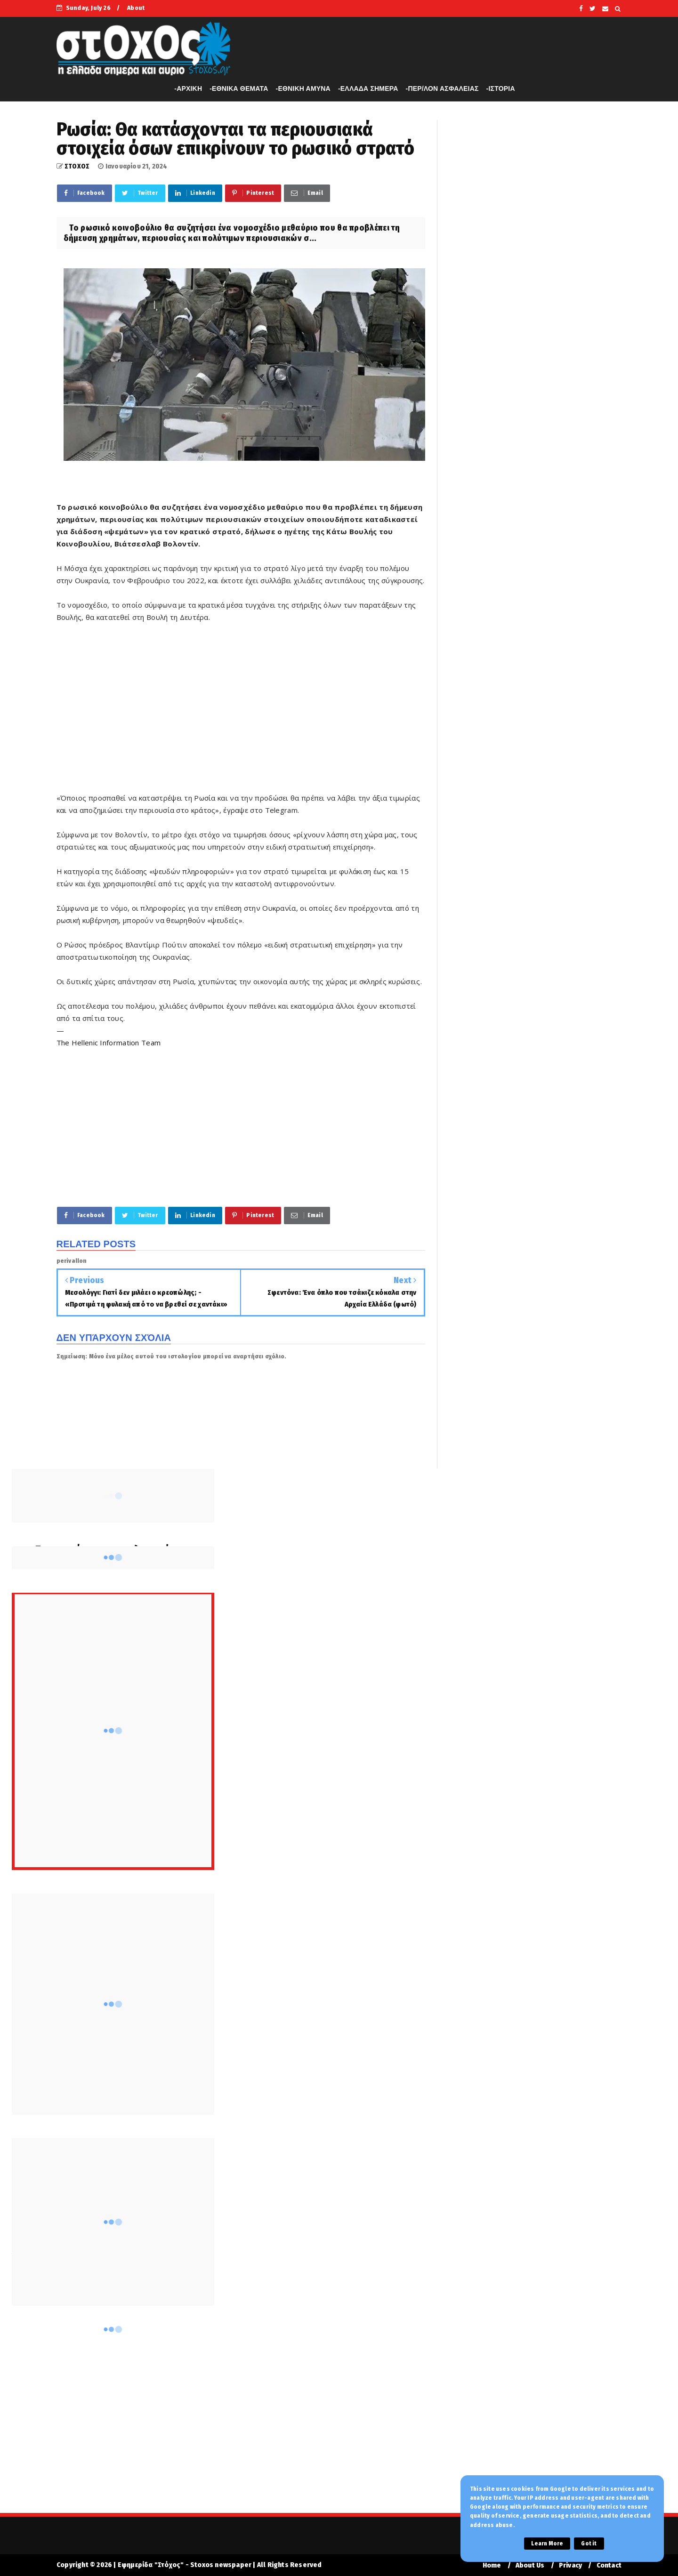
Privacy (570, 2565)
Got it (589, 2543)
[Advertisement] (240, 713)
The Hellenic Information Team (108, 1042)
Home (492, 2565)
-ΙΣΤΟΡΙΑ (500, 88)
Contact (609, 2565)
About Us (530, 2565)
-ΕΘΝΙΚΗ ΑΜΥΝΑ (303, 88)
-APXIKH (188, 88)
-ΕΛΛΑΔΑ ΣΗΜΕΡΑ (368, 88)
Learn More (547, 2543)
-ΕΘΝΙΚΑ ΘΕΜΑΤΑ (239, 88)
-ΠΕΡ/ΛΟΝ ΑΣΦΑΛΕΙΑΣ (442, 88)
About (136, 7)
